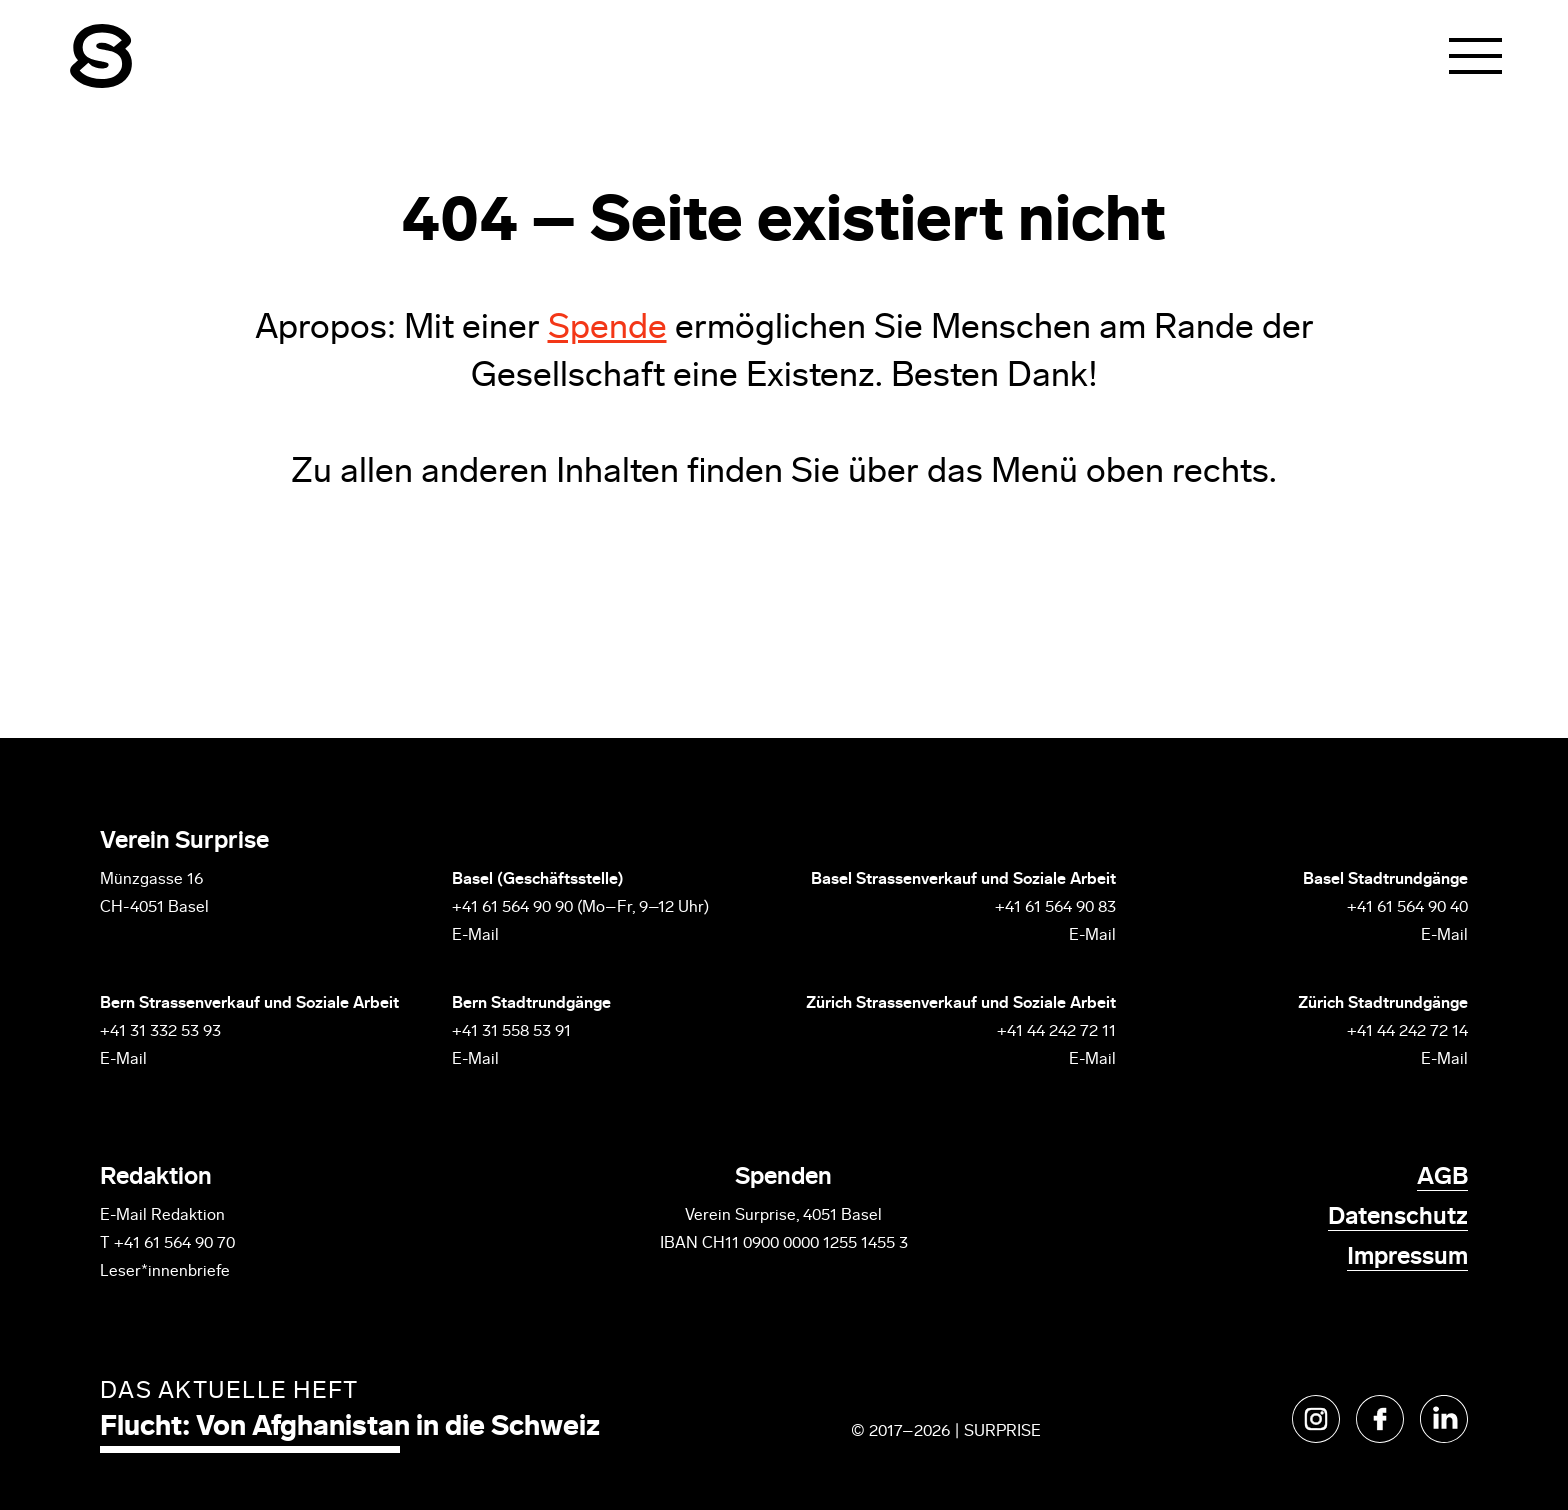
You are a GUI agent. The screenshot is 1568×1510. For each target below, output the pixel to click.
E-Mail (475, 936)
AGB (1442, 1178)
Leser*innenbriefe (165, 1272)
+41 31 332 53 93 (162, 1032)
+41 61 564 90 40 (1407, 908)
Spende (607, 329)
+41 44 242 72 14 (1407, 1032)
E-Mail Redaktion (162, 1216)
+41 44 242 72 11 (1056, 1032)
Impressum (1407, 1258)
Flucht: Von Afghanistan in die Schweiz (350, 1428)
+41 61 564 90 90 (512, 908)
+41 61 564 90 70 (174, 1244)
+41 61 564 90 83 (1055, 908)
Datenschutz (1398, 1218)
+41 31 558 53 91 (511, 1032)
